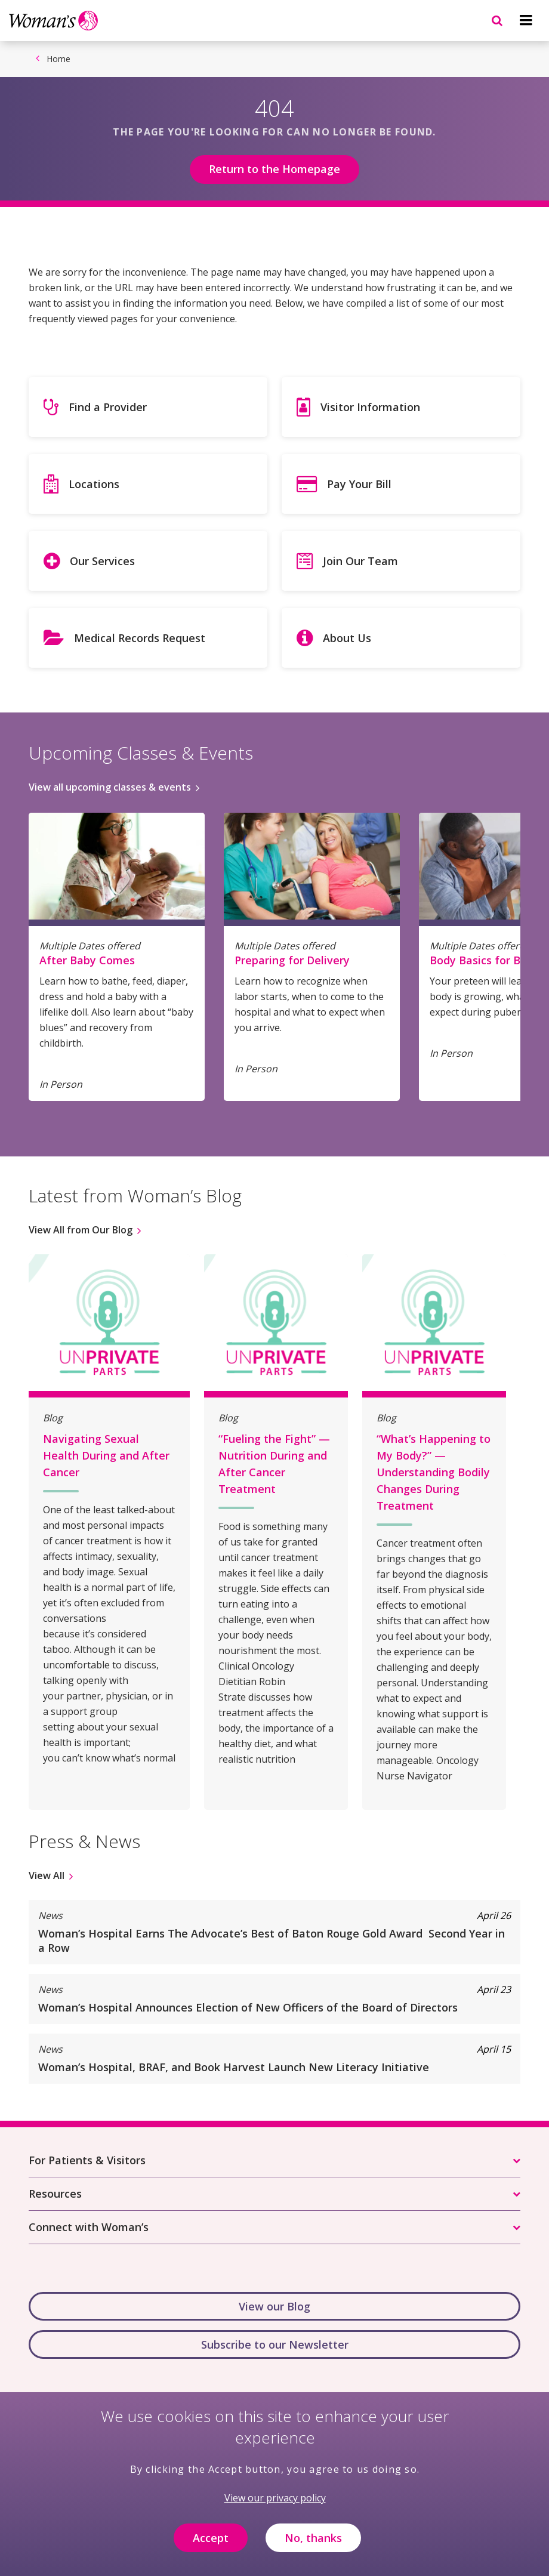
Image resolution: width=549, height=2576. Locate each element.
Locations (94, 484)
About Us (347, 638)
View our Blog (274, 2306)
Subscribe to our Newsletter (274, 2344)
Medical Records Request (139, 638)
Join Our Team (360, 561)
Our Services (102, 561)
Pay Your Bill (359, 484)
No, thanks (313, 2544)
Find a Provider (108, 407)
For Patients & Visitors (87, 2160)
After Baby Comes (87, 960)
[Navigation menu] (525, 20)
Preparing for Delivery (292, 960)
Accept (211, 2544)
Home (58, 58)
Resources (55, 2193)
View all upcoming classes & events (110, 787)
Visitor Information (370, 407)
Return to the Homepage (274, 169)
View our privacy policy (275, 2504)
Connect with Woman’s (89, 2227)
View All (46, 1875)
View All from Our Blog (80, 1229)
